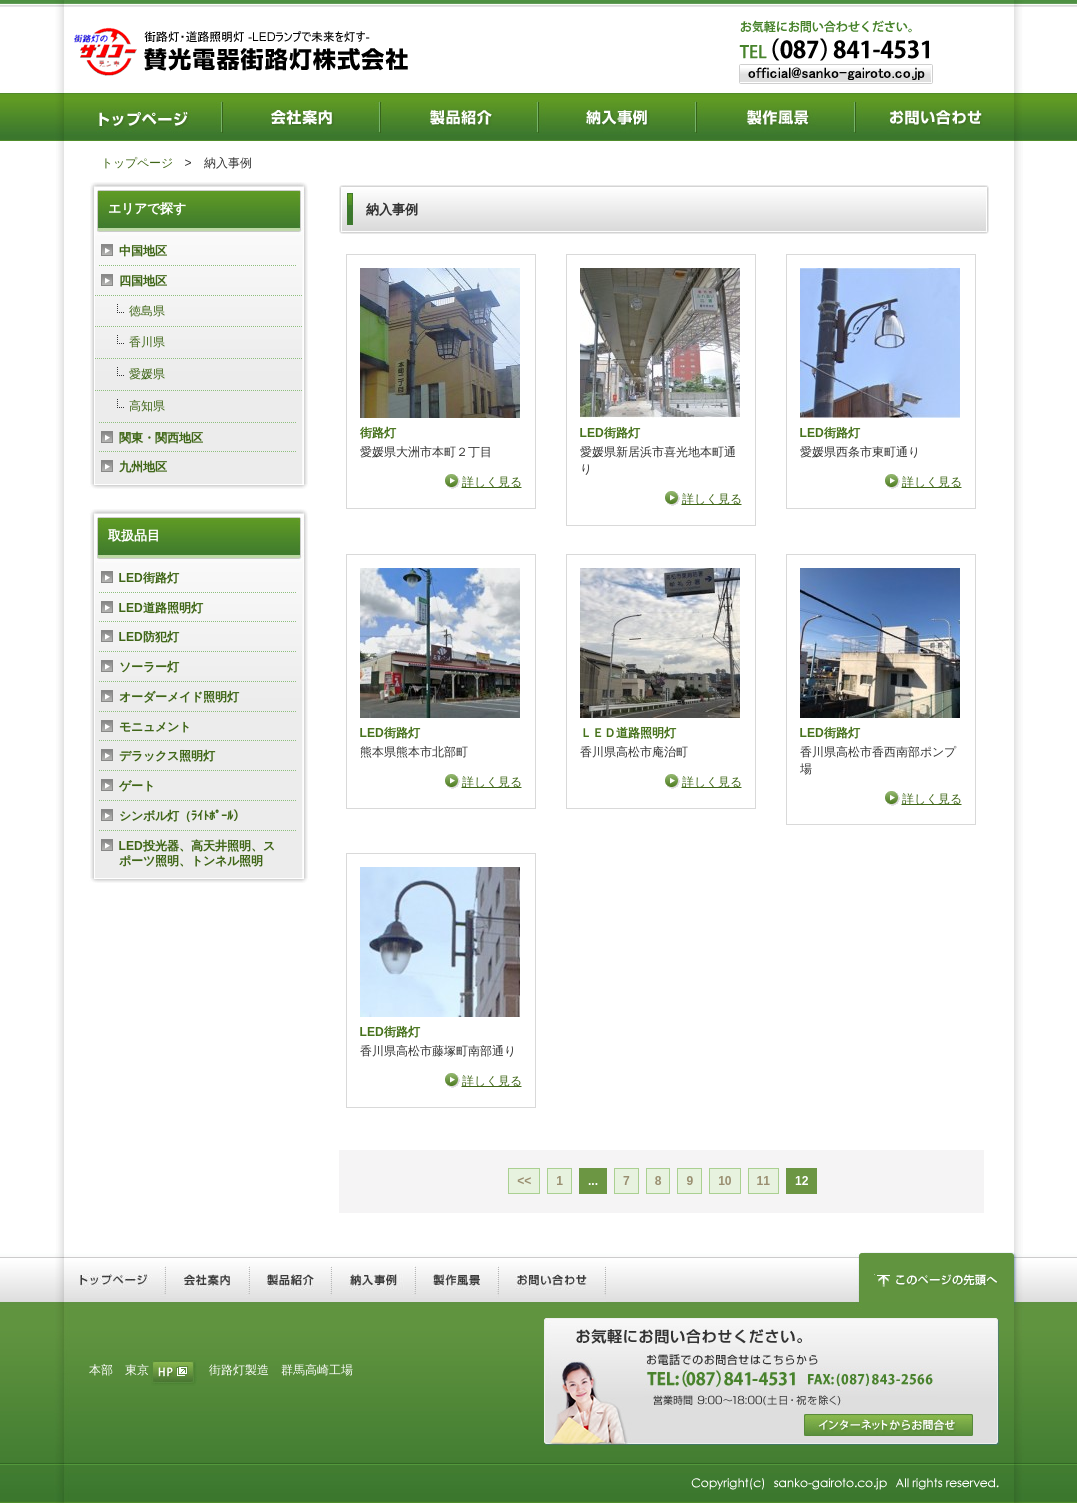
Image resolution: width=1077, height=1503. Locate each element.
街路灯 (378, 433)
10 (724, 1181)
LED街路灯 (610, 433)
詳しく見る (492, 482)
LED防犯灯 (149, 637)
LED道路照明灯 (161, 608)
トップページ (137, 163)
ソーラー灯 (149, 667)
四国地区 (143, 281)
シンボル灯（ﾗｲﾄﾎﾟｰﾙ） (182, 816)
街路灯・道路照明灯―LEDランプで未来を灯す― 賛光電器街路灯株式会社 (245, 50)
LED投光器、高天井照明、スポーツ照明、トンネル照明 (197, 854)
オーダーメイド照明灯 (179, 697)
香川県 (147, 342)
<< (524, 1181)
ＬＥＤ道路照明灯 (628, 733)
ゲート (137, 786)
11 (763, 1181)
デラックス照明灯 (167, 756)
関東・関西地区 (161, 438)
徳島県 (147, 311)
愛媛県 (147, 374)
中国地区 (143, 251)
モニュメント (155, 727)
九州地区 (143, 467)
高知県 (147, 406)
